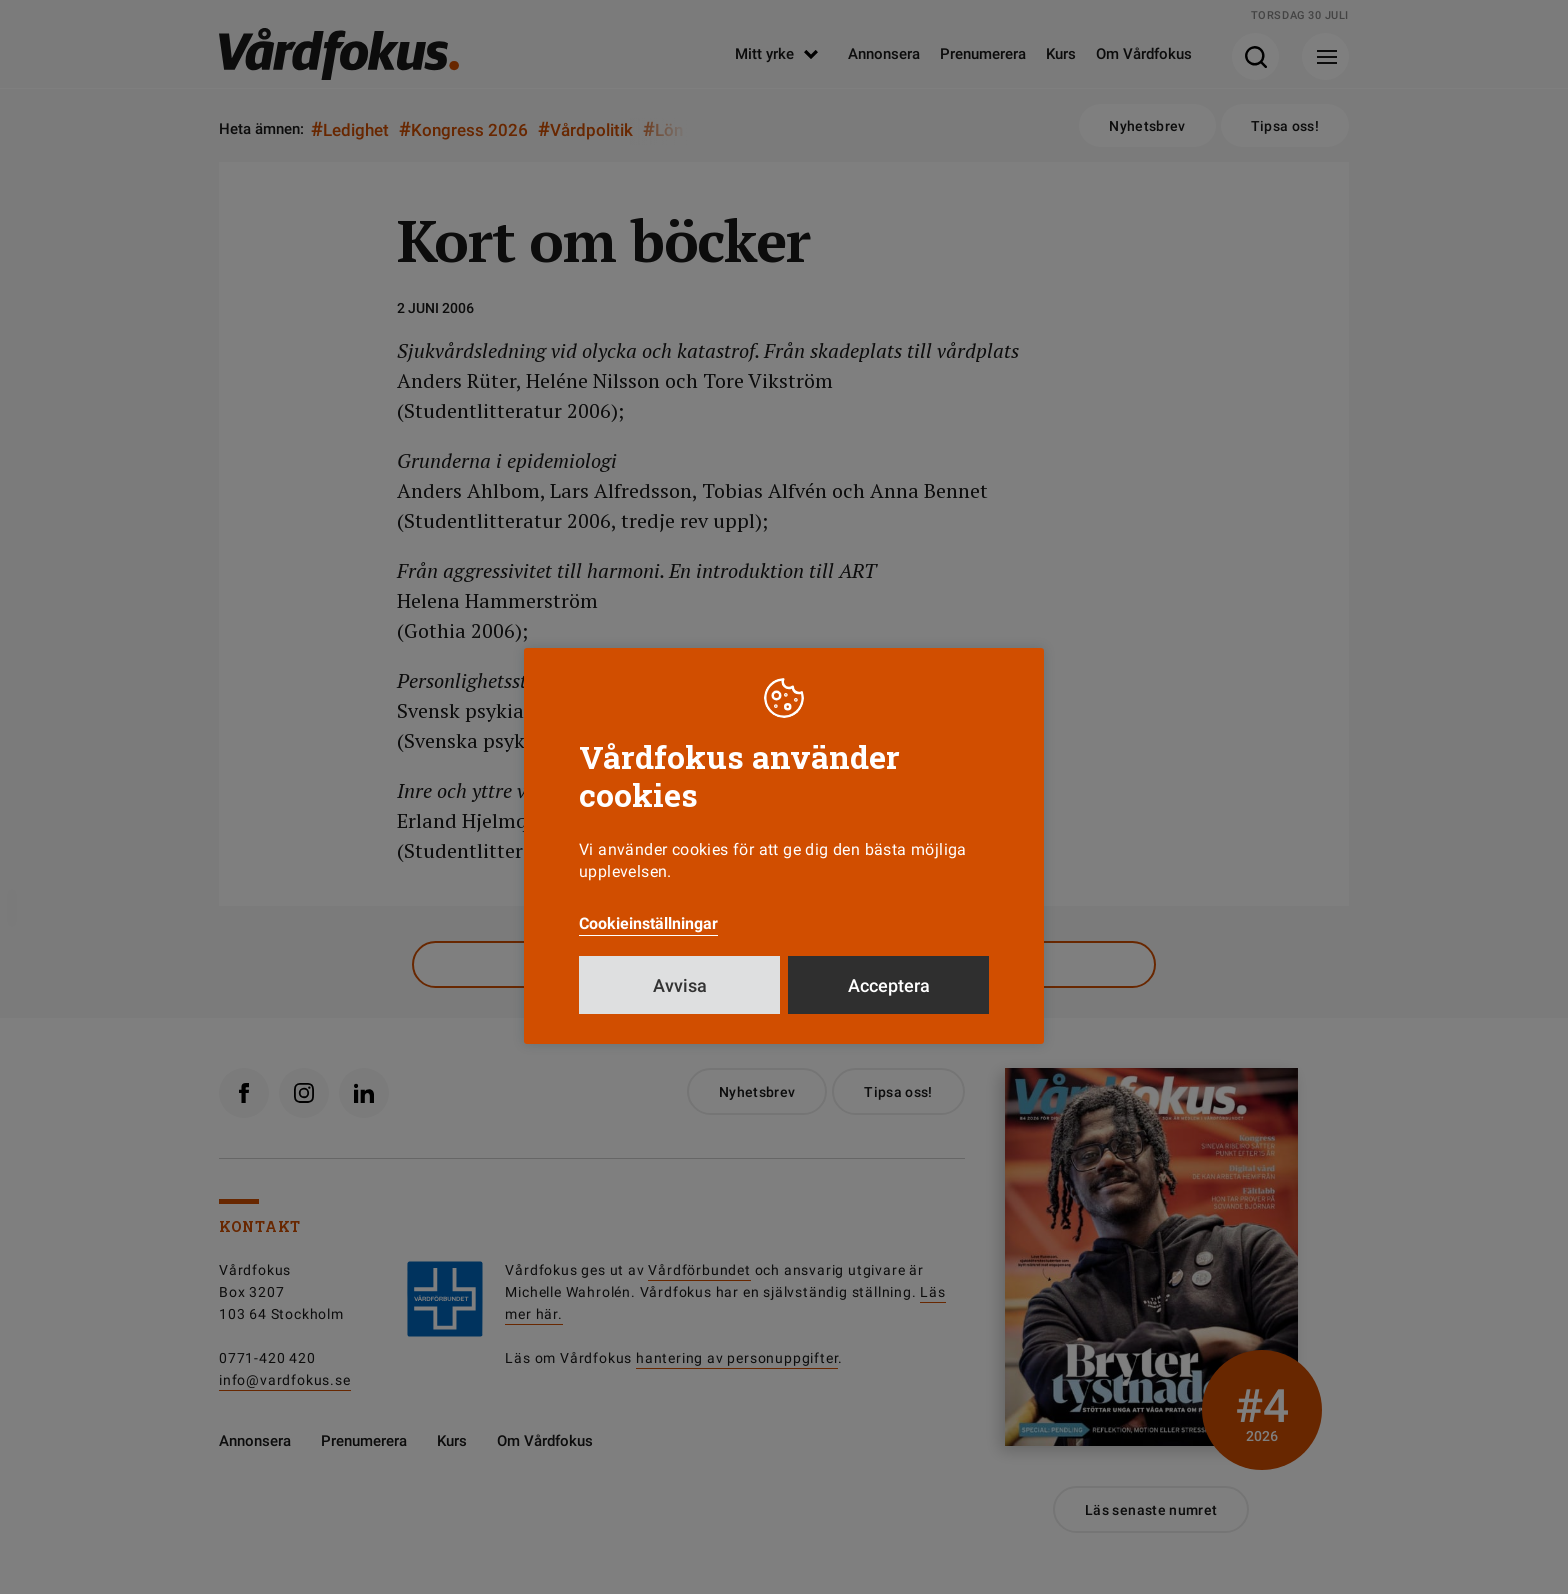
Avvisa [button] (680, 985)
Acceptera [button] (889, 985)
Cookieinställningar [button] (648, 923)
